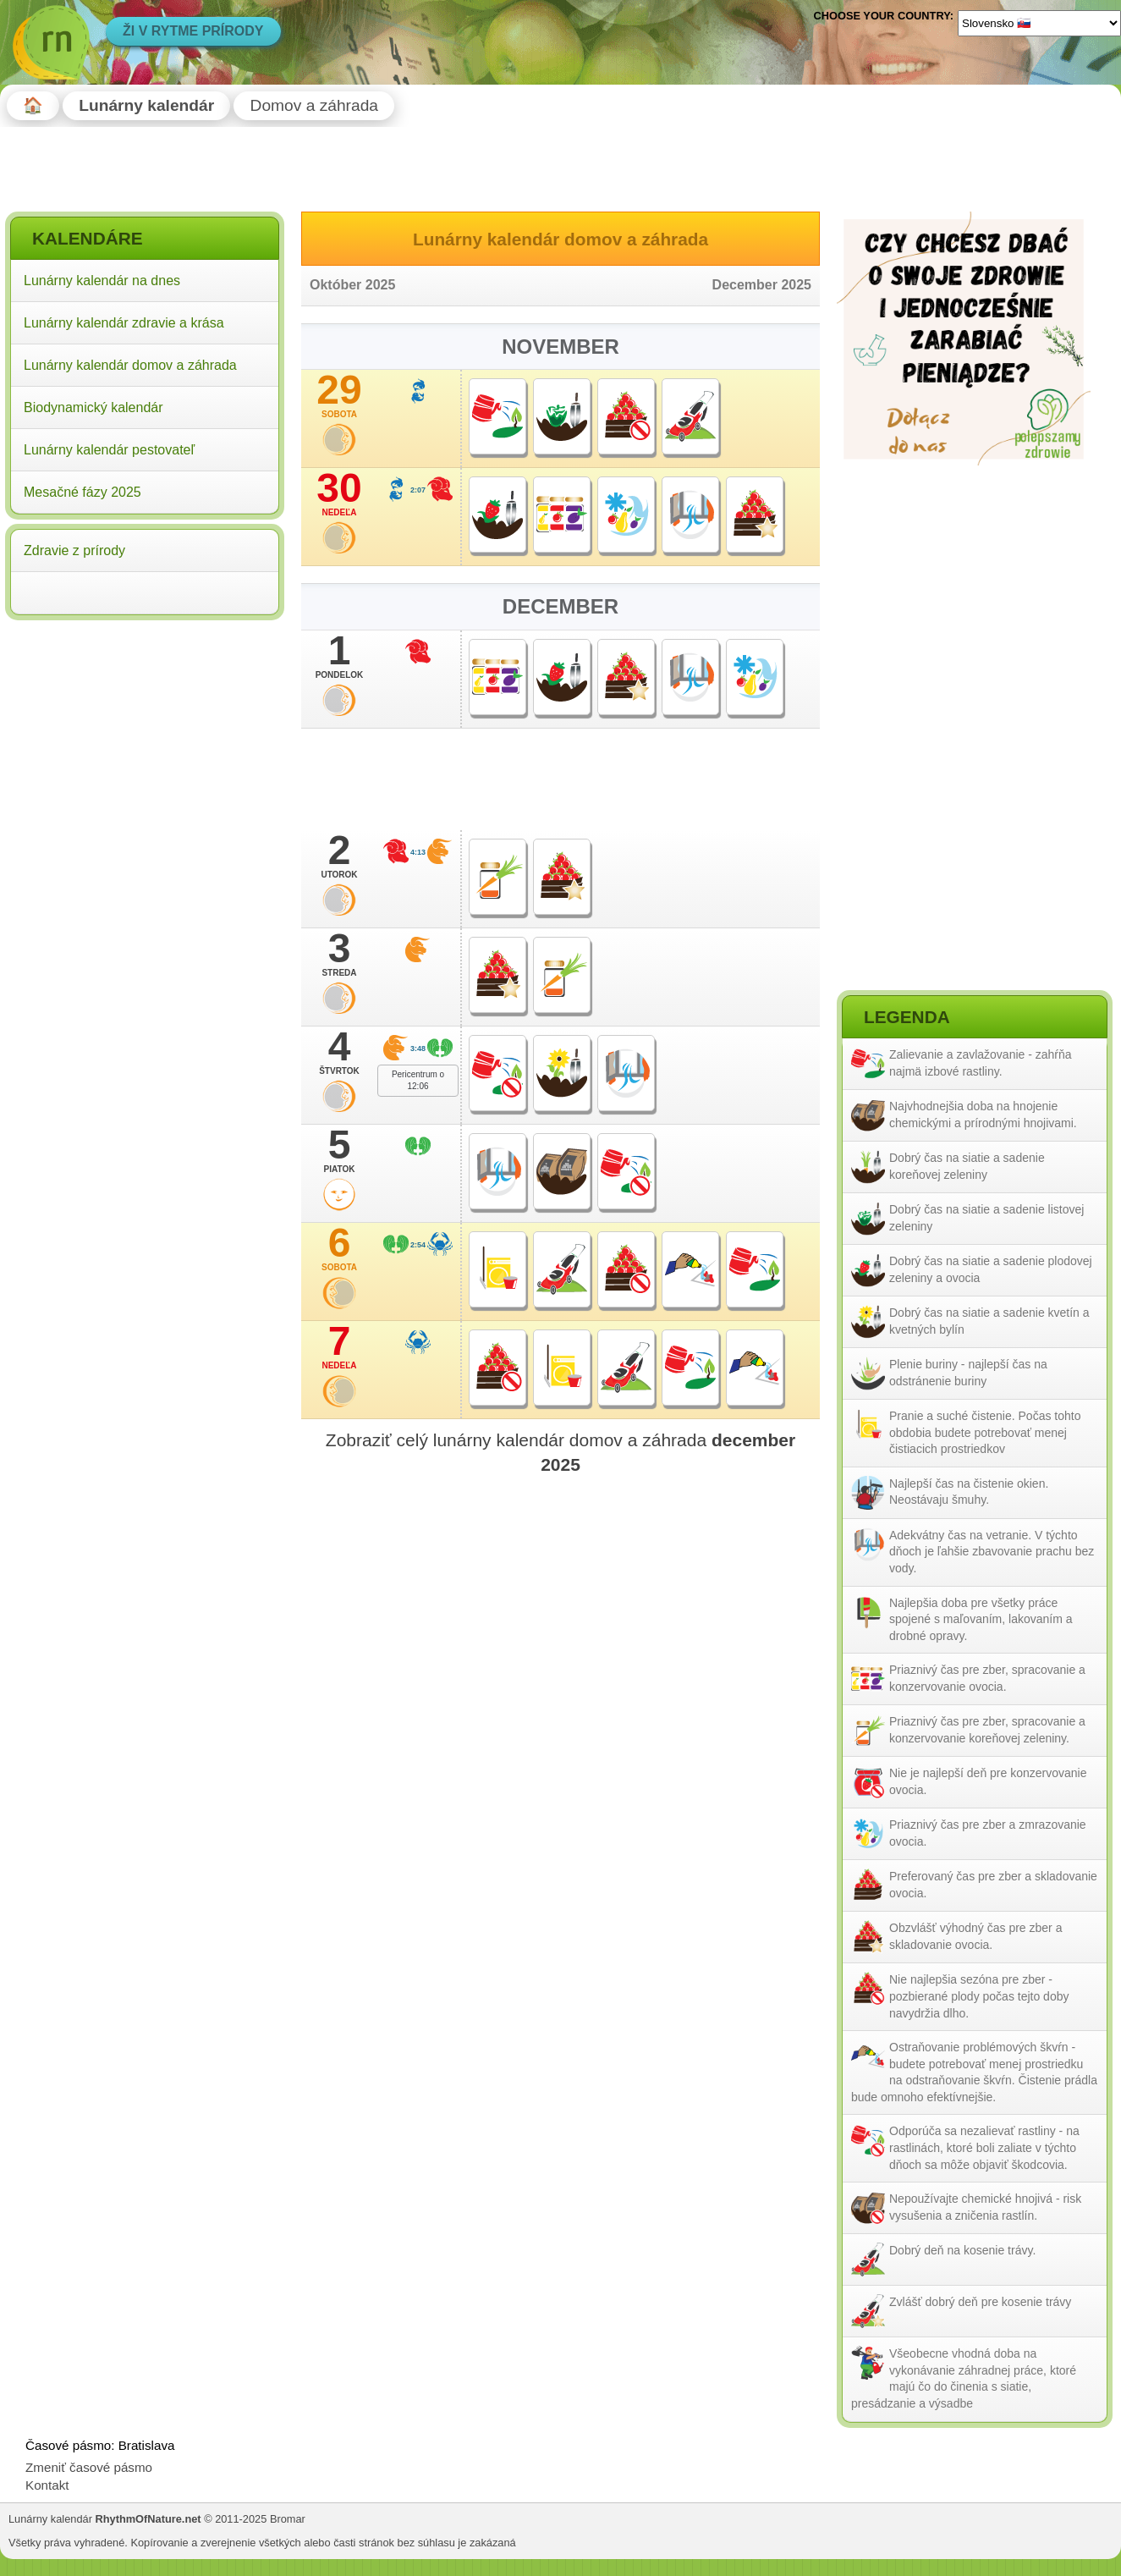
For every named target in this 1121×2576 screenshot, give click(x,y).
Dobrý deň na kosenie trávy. (962, 2250)
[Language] (1039, 23)
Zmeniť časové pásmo (88, 2467)
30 (339, 493)
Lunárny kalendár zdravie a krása (124, 323)
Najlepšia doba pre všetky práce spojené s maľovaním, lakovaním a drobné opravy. (981, 1619)
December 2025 (761, 285)
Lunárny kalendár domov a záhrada (130, 365)
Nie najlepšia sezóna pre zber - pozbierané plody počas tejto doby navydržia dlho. (979, 1996)
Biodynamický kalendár (93, 407)
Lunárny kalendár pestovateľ (109, 450)
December (560, 606)
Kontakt (47, 2485)
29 (339, 395)
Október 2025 (352, 285)
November (560, 346)
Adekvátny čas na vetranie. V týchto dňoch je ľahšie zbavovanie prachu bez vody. (991, 1551)
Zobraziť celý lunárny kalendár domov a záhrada (560, 1452)
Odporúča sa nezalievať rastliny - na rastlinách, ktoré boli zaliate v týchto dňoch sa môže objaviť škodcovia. (984, 2147)
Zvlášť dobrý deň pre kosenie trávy (980, 2302)
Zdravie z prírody (74, 550)
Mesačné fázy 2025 (82, 492)
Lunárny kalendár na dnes (102, 280)
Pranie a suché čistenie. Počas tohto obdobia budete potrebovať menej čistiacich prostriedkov (984, 1432)
